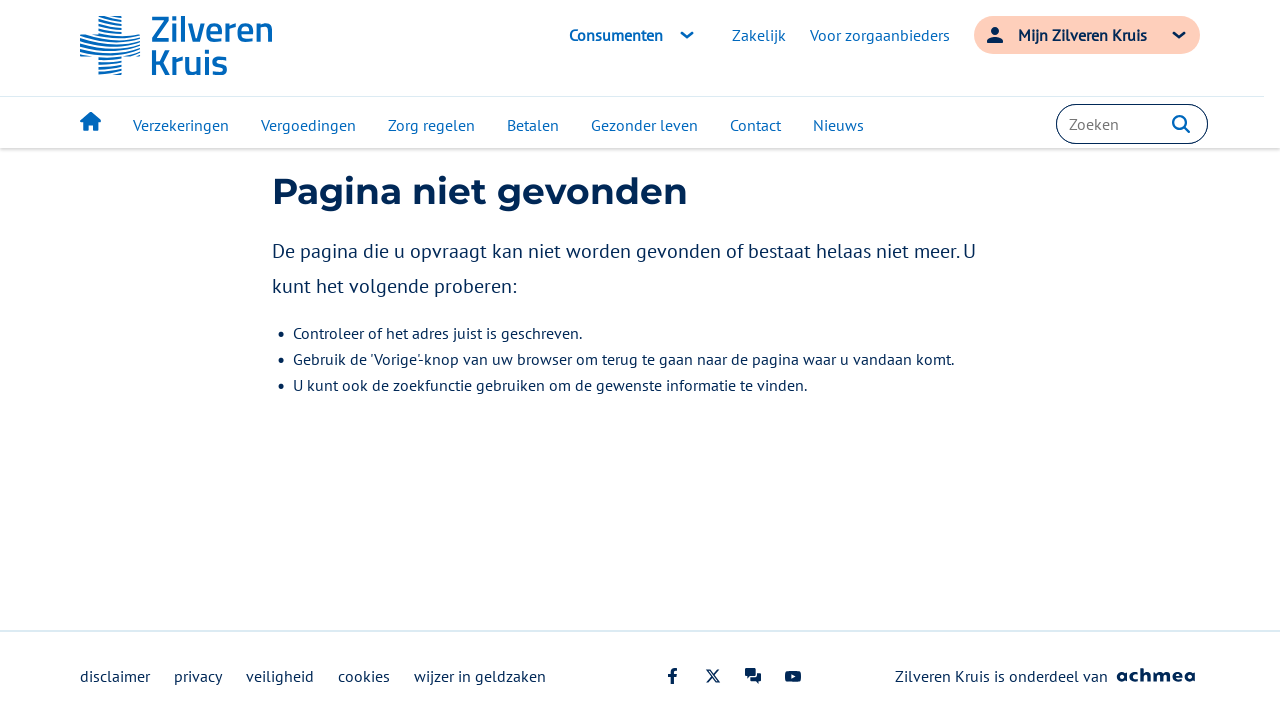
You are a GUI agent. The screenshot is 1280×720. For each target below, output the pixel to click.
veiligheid (280, 676)
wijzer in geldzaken (480, 676)
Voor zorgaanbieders (880, 35)
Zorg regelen (431, 125)
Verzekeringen (181, 125)
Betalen (533, 125)
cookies (364, 676)
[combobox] (1132, 124)
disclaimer (115, 676)
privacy (198, 676)
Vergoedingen (308, 125)
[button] (1181, 124)
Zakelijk (759, 35)
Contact (755, 125)
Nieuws (838, 125)
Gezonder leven (644, 125)
